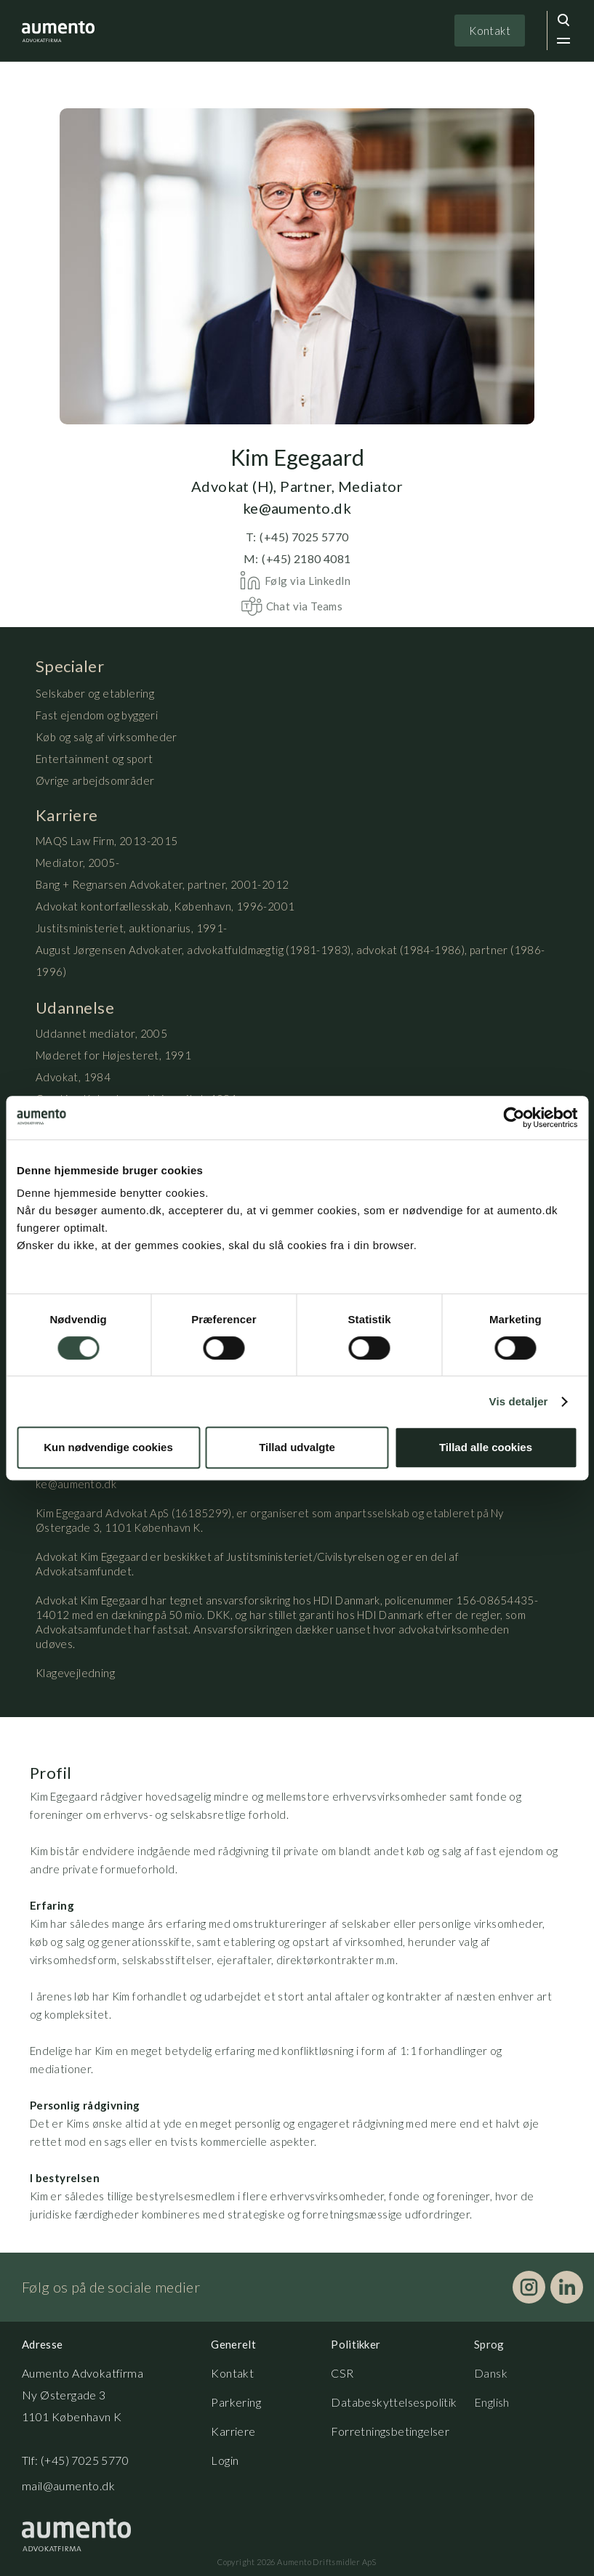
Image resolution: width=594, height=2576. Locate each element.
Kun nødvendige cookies (108, 1447)
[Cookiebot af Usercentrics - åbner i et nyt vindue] (513, 1117)
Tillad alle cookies (485, 1447)
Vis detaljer (518, 1401)
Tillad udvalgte (297, 1447)
